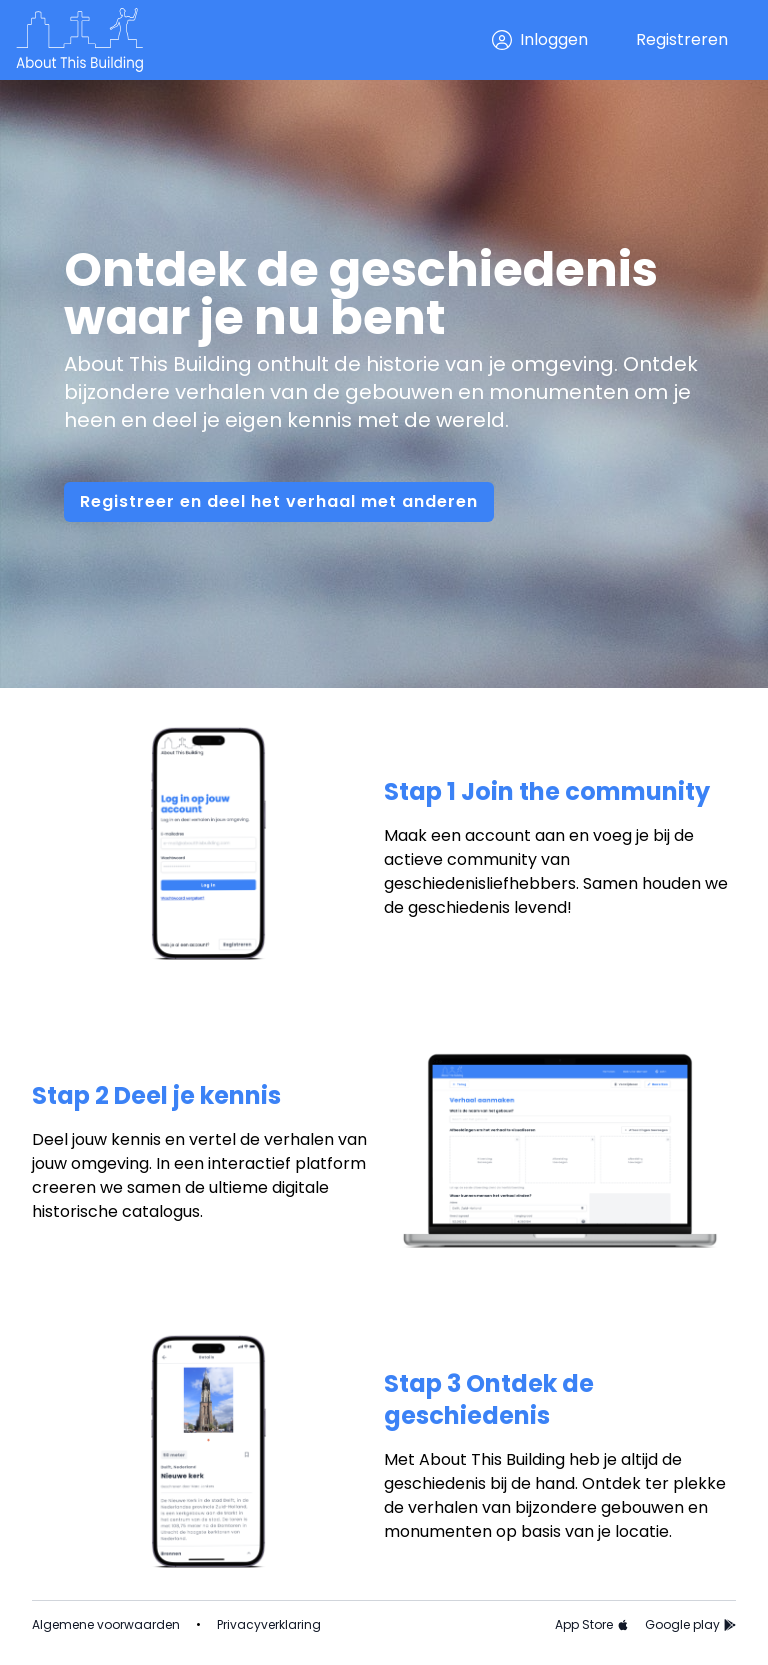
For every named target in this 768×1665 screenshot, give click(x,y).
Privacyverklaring (269, 1625)
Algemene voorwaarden (106, 1625)
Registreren (682, 39)
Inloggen (540, 39)
